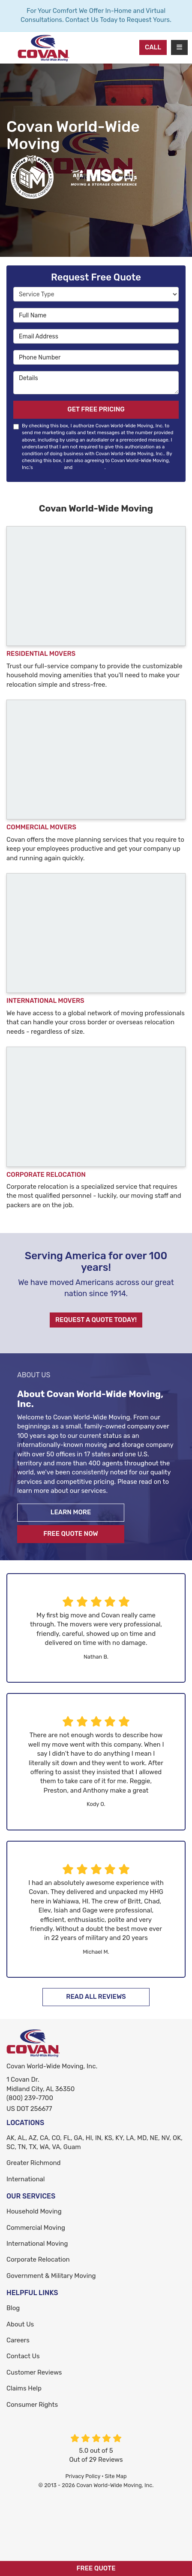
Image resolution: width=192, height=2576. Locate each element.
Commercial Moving (35, 2228)
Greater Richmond (33, 2163)
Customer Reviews (34, 2372)
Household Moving (34, 2211)
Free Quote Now (70, 1534)
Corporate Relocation (38, 2259)
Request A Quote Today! (96, 1320)
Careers (18, 2340)
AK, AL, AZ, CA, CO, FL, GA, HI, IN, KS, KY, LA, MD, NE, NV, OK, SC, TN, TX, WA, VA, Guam (94, 2142)
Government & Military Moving (51, 2276)
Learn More (71, 1512)
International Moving (37, 2243)
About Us (20, 2324)
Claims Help (24, 2388)
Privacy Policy (89, 467)
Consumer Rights (32, 2405)
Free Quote (96, 2568)
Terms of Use (48, 467)
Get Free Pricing (96, 409)
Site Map (116, 2476)
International (25, 2179)
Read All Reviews (96, 1997)
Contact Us (23, 2356)
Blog (13, 2308)
